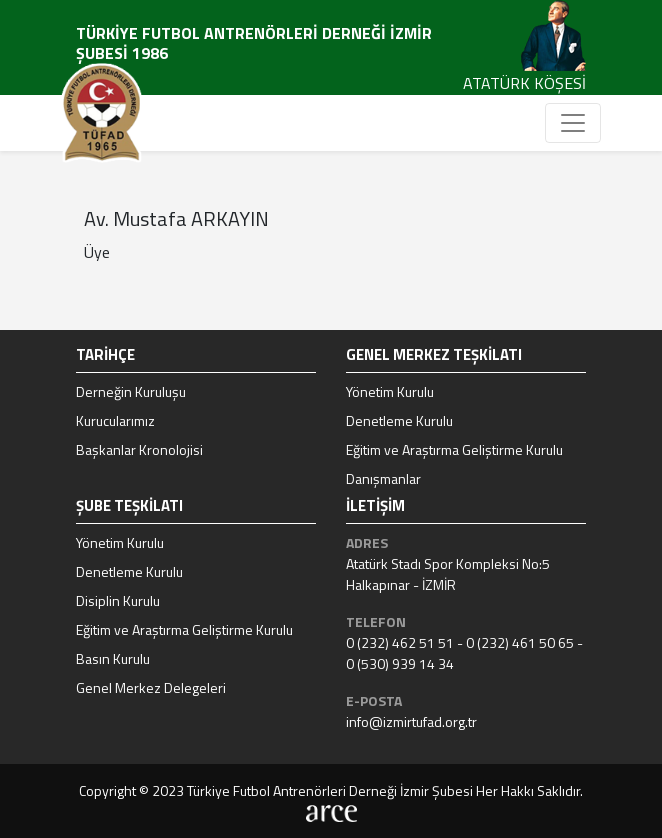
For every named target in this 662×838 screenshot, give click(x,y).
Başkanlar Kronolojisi (139, 449)
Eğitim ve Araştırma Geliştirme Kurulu (454, 449)
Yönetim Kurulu (390, 391)
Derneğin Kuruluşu (131, 391)
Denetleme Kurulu (399, 420)
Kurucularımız (115, 420)
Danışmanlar (383, 478)
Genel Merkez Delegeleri (151, 687)
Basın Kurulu (113, 658)
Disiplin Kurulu (118, 600)
